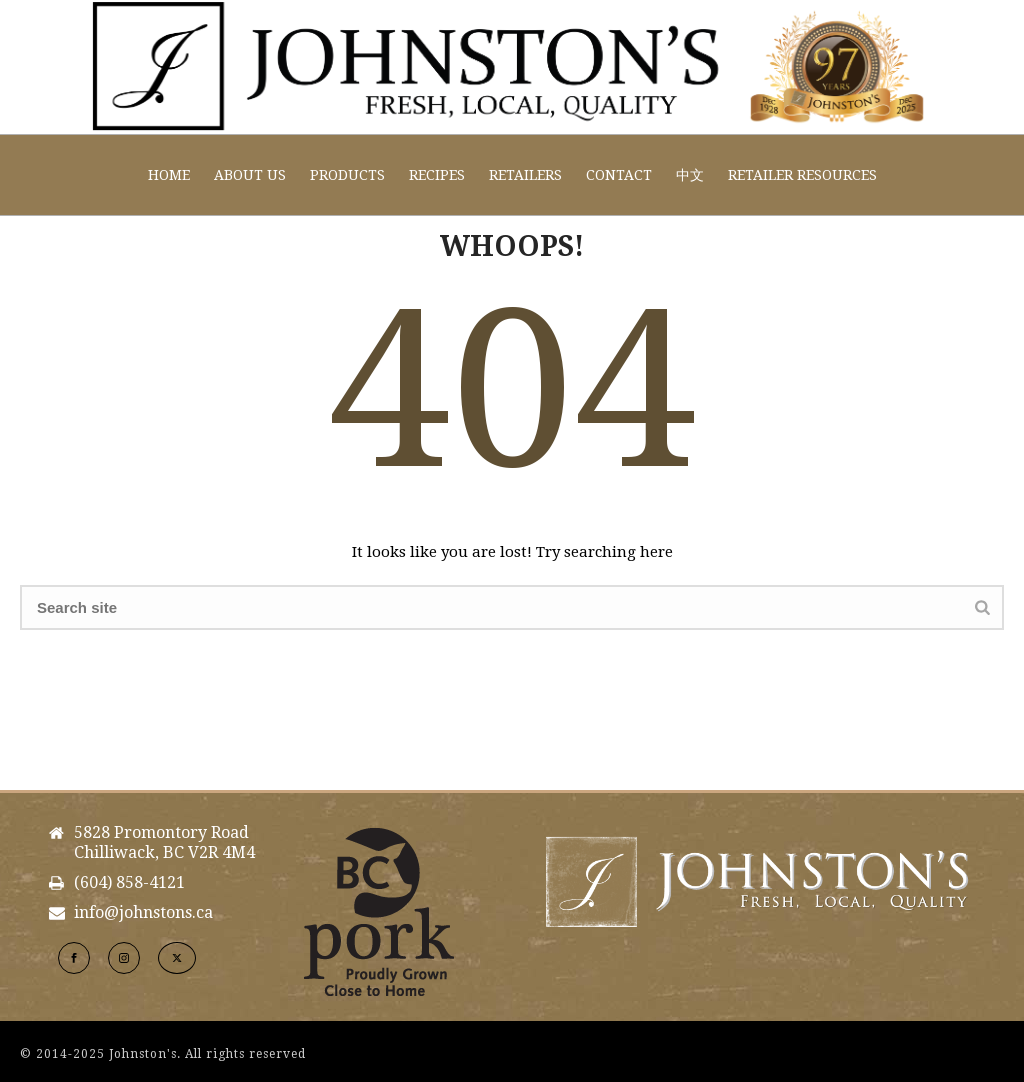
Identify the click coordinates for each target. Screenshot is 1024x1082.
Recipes (437, 175)
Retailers (525, 175)
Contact (619, 175)
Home (169, 175)
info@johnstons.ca (143, 913)
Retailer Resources (802, 175)
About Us (250, 175)
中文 (690, 175)
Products (347, 175)
